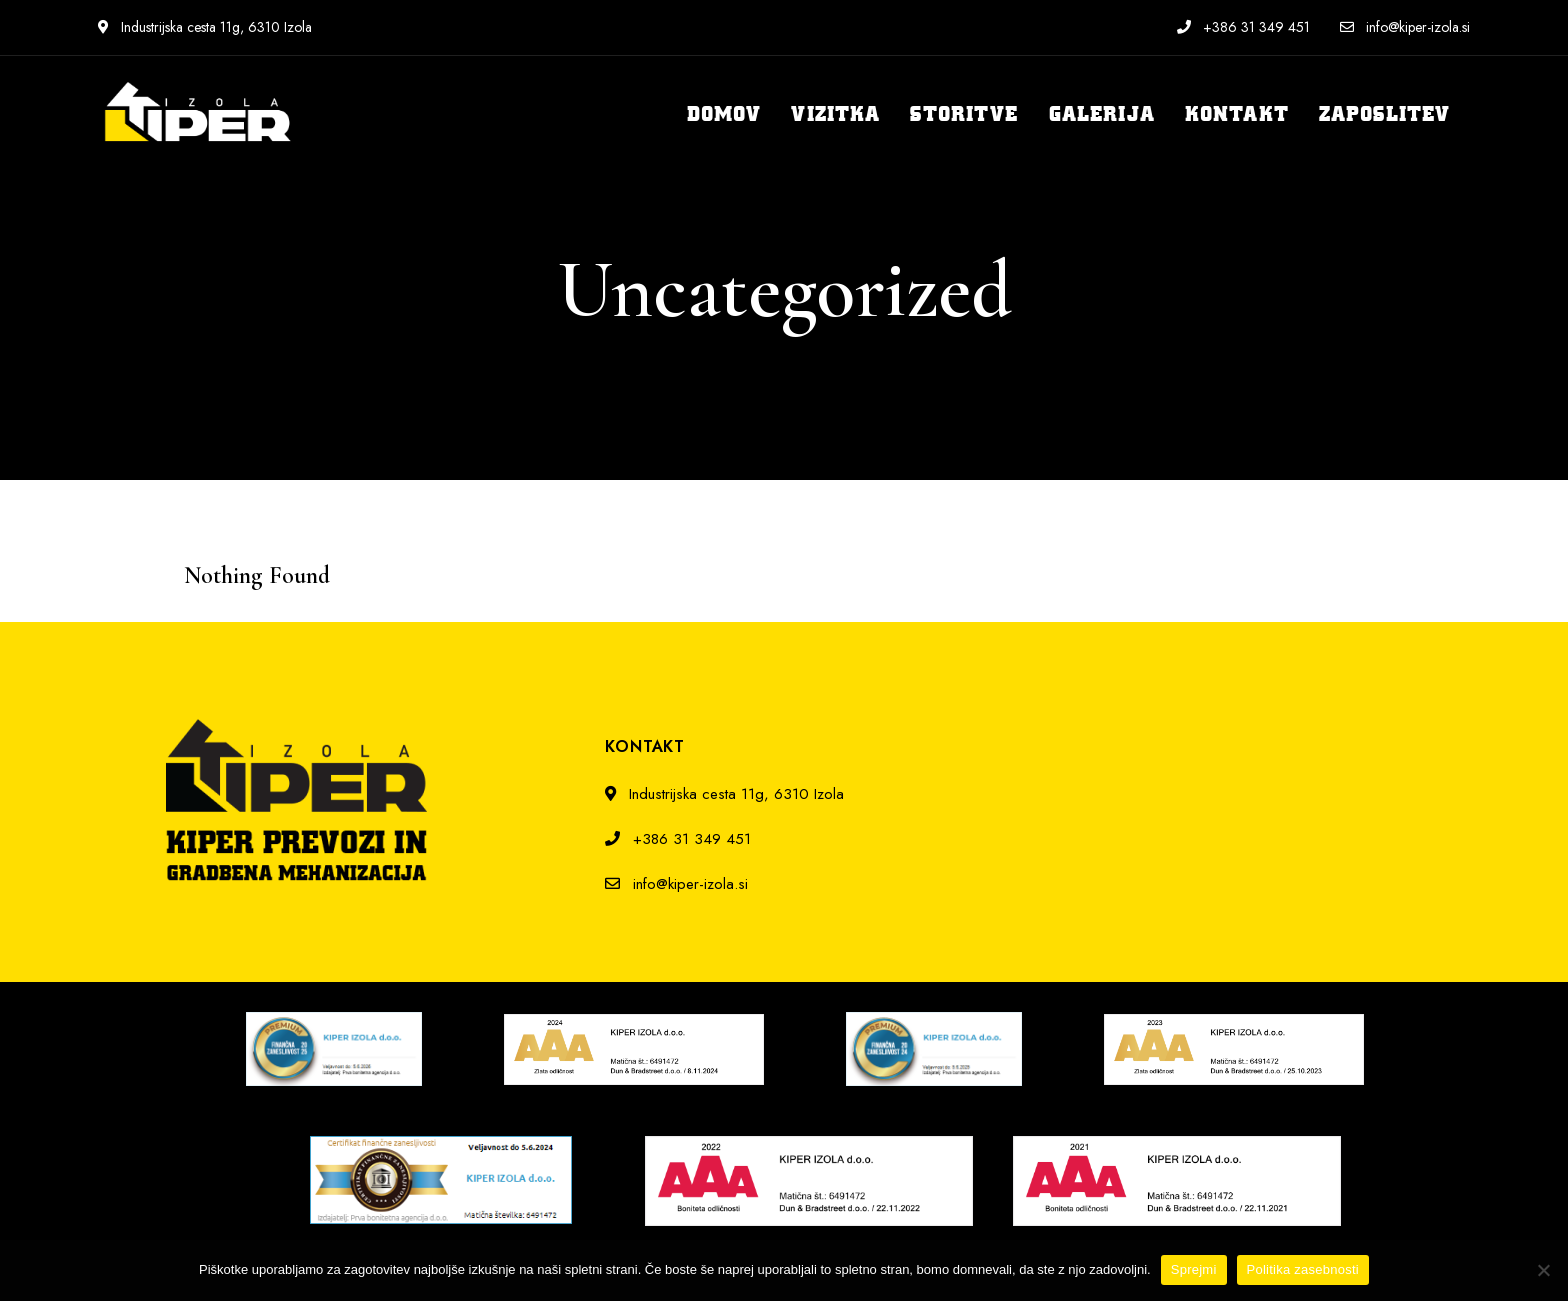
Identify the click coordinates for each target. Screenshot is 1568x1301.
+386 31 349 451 (1243, 27)
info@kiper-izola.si (1405, 27)
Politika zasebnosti (1303, 1269)
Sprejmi (1194, 1269)
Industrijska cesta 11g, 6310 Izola (205, 27)
